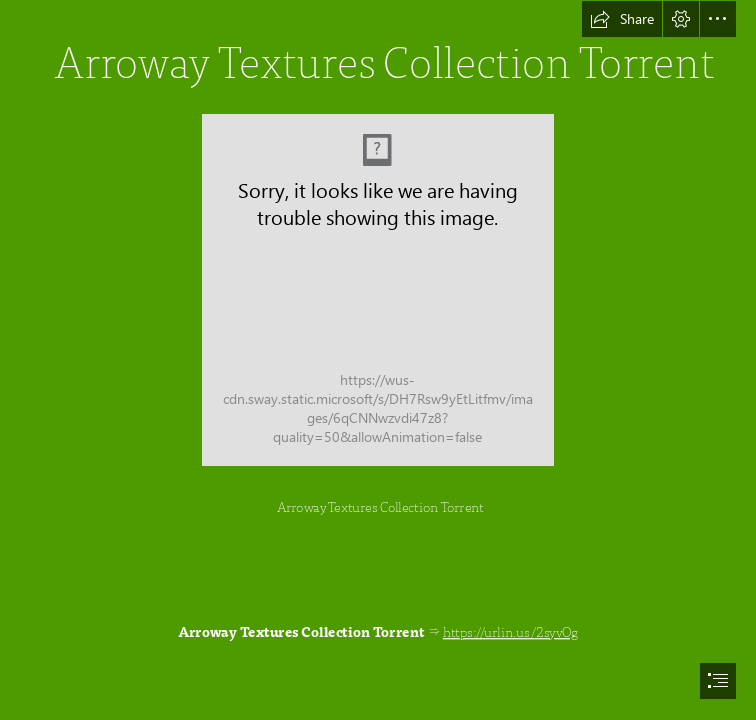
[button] (622, 19)
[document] (378, 360)
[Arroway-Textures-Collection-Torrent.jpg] (378, 290)
